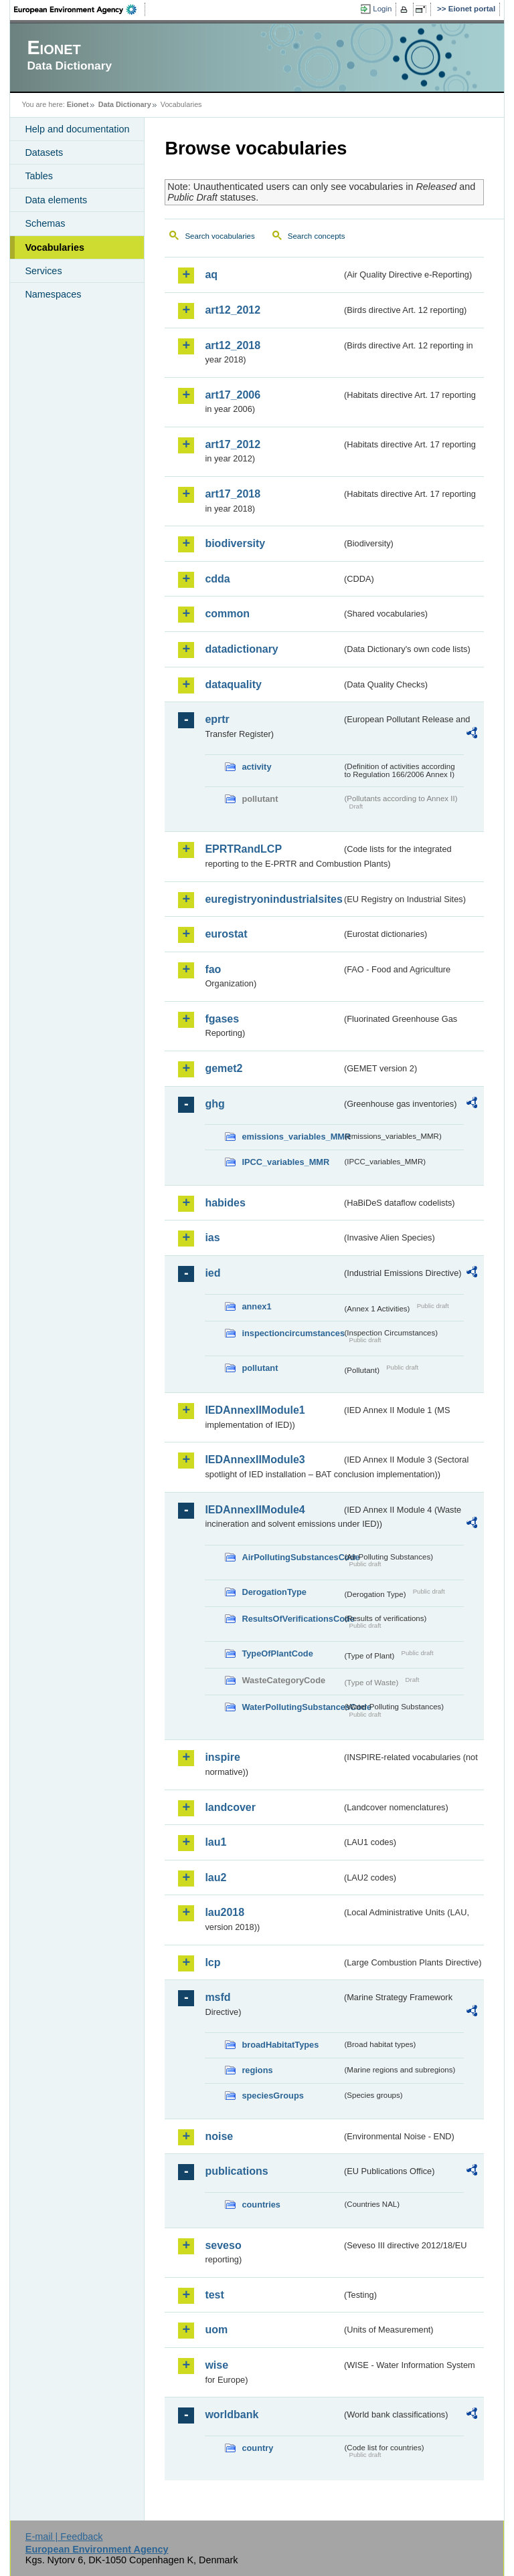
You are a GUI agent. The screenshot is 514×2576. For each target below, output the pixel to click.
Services (43, 270)
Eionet (78, 104)
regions (257, 2070)
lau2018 (224, 1912)
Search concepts (316, 236)
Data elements (56, 200)
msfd (217, 1997)
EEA (79, 9)
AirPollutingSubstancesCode (292, 1557)
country (257, 2448)
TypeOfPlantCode (277, 1653)
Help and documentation (77, 129)
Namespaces (53, 294)
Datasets (44, 152)
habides (225, 1202)
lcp (212, 1962)
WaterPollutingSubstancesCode (292, 1707)
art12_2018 (232, 345)
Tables (39, 176)
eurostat (226, 934)
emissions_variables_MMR (292, 1137)
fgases (222, 1019)
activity (256, 767)
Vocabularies (54, 247)
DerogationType (274, 1592)
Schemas (45, 223)
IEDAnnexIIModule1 (255, 1410)
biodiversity (235, 543)
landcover (230, 1807)
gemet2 (223, 1068)
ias (212, 1237)
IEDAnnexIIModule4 (255, 1509)
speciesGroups (272, 2095)
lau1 (215, 1842)
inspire (222, 1757)
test (214, 2294)
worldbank (231, 2414)
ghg (214, 1103)
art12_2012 (232, 310)
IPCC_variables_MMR (285, 1162)
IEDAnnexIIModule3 (255, 1459)
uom (216, 2329)
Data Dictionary (124, 104)
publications (236, 2171)
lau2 (215, 1877)
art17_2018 (232, 494)
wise (216, 2365)
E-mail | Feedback (64, 2536)
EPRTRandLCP (243, 849)
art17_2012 (232, 444)
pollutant (260, 1368)
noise (219, 2136)
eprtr (217, 719)
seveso (223, 2245)
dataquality (233, 684)
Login (382, 9)
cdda (217, 578)
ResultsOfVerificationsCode (292, 1619)
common (227, 613)
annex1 (256, 1306)
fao (213, 969)
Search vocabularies (219, 236)
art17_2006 (232, 395)
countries (261, 2204)
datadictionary (241, 649)
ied (212, 1273)
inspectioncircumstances (292, 1333)
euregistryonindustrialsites (273, 899)
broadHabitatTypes (280, 2045)
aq (211, 274)
